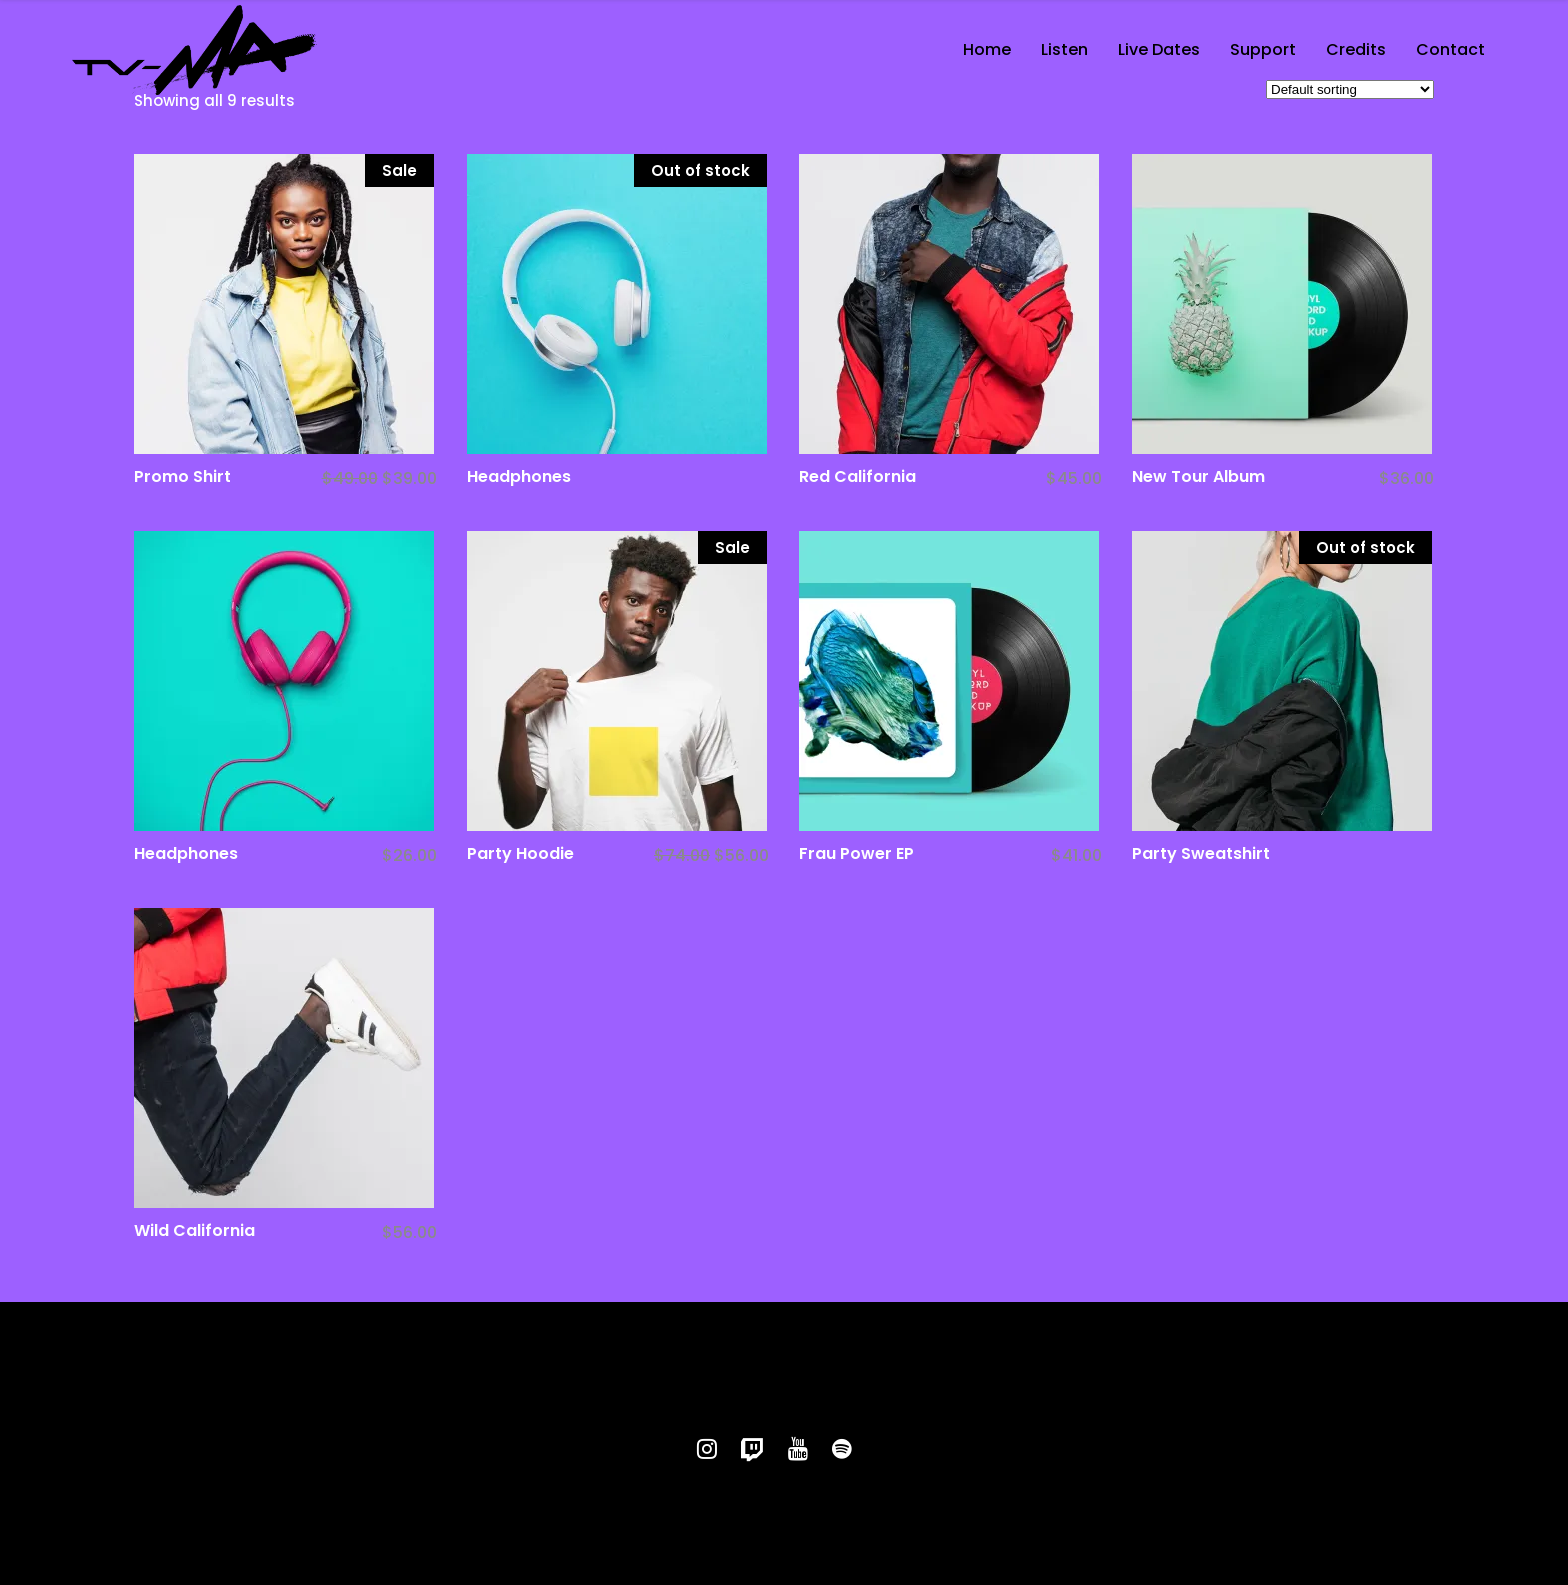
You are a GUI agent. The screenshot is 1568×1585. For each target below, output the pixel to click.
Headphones (519, 476)
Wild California (194, 1230)
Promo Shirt (182, 476)
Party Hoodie (520, 853)
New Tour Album (1198, 476)
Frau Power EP (856, 853)
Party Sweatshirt (1201, 853)
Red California (857, 476)
